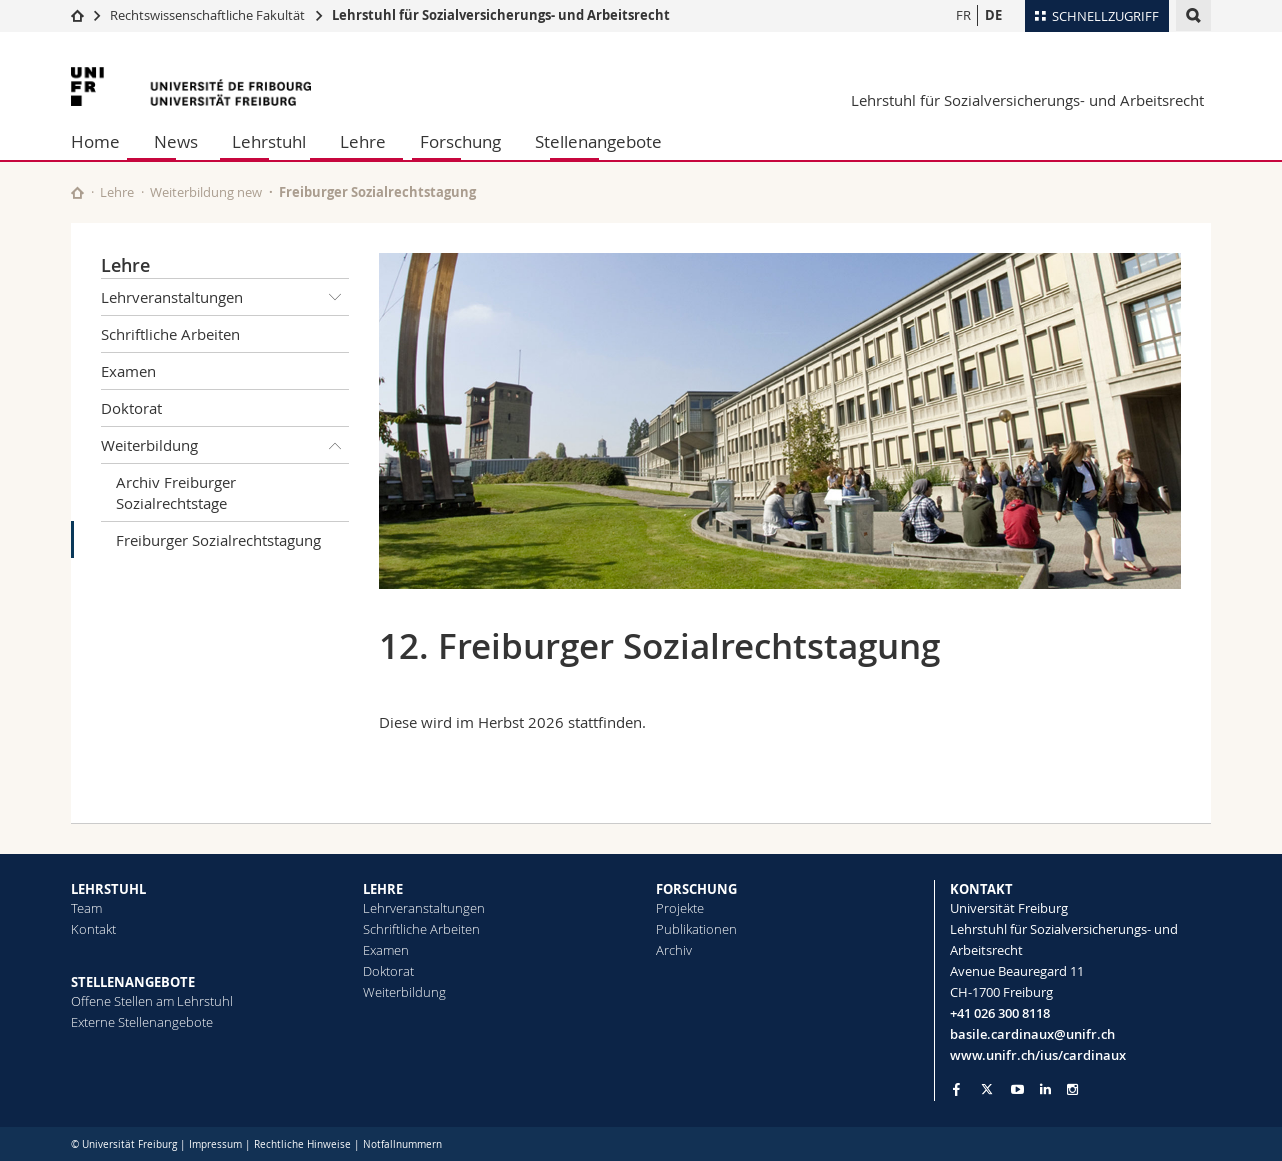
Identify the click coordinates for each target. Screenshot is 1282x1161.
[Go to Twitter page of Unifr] (987, 1089)
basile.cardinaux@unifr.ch (1032, 1034)
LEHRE (383, 889)
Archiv (674, 950)
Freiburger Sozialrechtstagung (218, 540)
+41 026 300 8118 (1000, 1013)
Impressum (215, 1144)
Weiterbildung (225, 445)
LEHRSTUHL (108, 889)
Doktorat (131, 408)
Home (95, 141)
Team (86, 908)
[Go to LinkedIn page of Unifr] (1045, 1089)
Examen (128, 371)
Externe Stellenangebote (142, 1022)
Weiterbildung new (206, 192)
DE (993, 15)
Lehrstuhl (269, 141)
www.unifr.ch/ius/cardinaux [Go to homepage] (1038, 1055)
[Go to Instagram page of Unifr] (1072, 1089)
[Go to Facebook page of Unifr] (956, 1089)
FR (963, 15)
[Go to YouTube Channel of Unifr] (1017, 1089)
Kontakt (93, 929)
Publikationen (696, 929)
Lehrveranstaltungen (225, 297)
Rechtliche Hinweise (302, 1144)
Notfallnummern (402, 1144)
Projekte (680, 908)
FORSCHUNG (696, 889)
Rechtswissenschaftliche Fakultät (209, 15)
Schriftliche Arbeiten (170, 334)
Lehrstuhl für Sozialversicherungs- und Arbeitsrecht (501, 15)
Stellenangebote (598, 141)
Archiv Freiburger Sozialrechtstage (176, 492)
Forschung (460, 141)
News (176, 141)
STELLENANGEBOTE (133, 982)
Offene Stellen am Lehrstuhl (152, 1001)
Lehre (363, 141)
